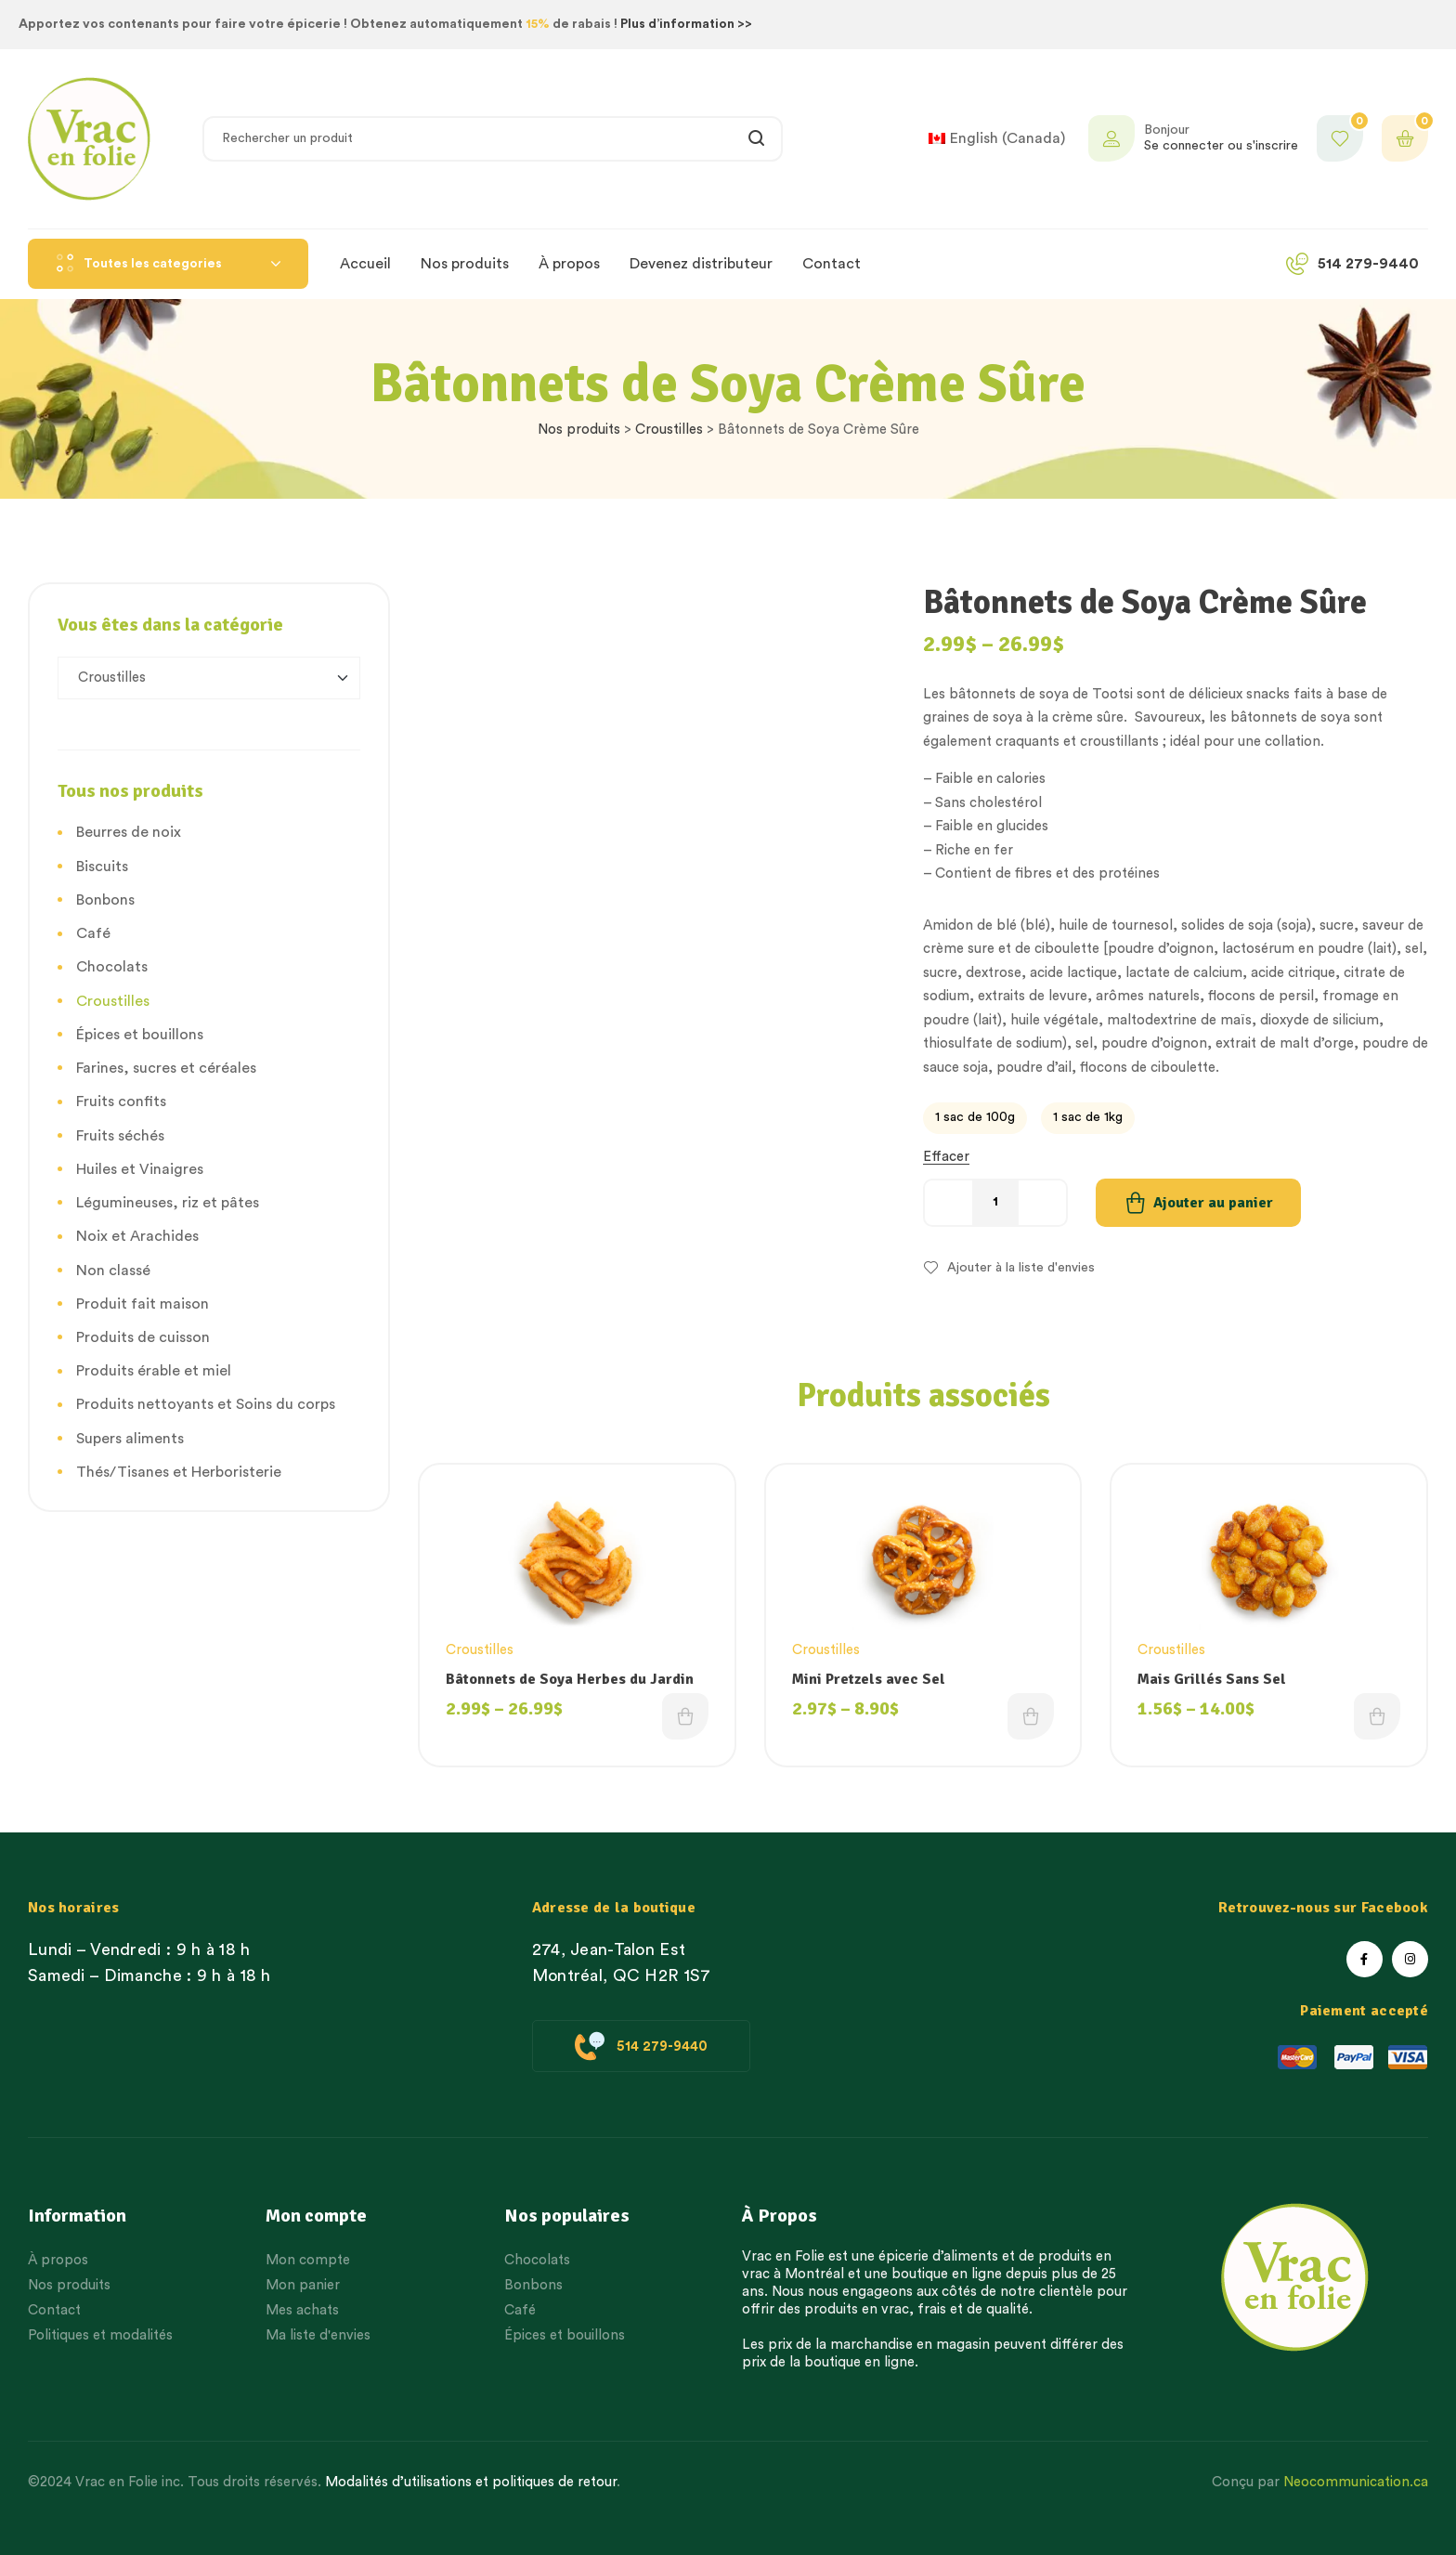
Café (93, 933)
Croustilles (669, 430)
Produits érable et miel (153, 1370)
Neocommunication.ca (1355, 2482)
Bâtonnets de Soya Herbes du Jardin (570, 1679)
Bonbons (105, 900)
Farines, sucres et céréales (166, 1068)
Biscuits (102, 866)
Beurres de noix (128, 832)
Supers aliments (130, 1438)
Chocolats (112, 966)
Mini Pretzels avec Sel (868, 1679)
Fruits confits (121, 1101)
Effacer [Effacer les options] (946, 1157)
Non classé (113, 1270)
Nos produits (579, 430)
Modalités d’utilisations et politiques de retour (471, 2482)
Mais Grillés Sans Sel (1212, 1679)
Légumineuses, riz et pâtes (167, 1202)
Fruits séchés (120, 1135)
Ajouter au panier (1213, 1202)
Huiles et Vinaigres (139, 1169)
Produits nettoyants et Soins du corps (205, 1404)
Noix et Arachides (137, 1236)
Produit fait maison (142, 1304)
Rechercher (757, 139)
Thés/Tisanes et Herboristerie (178, 1472)
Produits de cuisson (143, 1337)
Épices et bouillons (139, 1034)
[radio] (975, 1118)
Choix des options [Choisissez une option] (685, 1716)
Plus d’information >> (686, 24)
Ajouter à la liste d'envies (1021, 1267)
